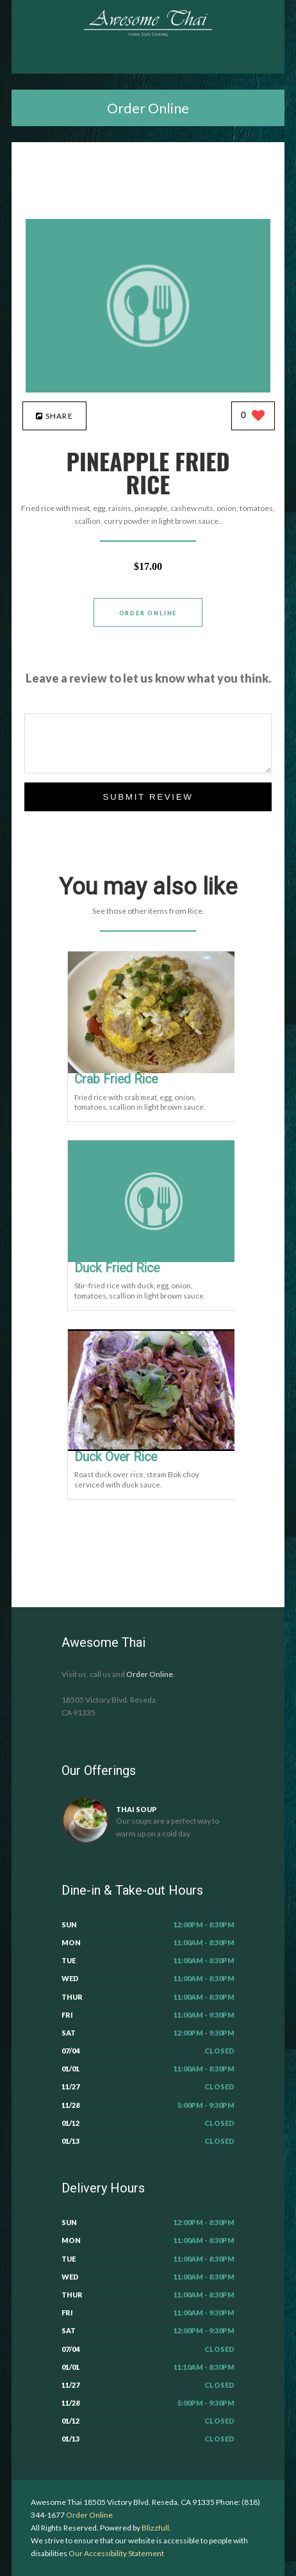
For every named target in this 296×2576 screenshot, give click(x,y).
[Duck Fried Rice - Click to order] (154, 1259)
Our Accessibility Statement (115, 2553)
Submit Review (148, 797)
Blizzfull (155, 2527)
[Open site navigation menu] (148, 61)
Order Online (148, 108)
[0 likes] (253, 416)
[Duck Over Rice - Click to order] (154, 1448)
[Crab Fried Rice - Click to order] (154, 1070)
